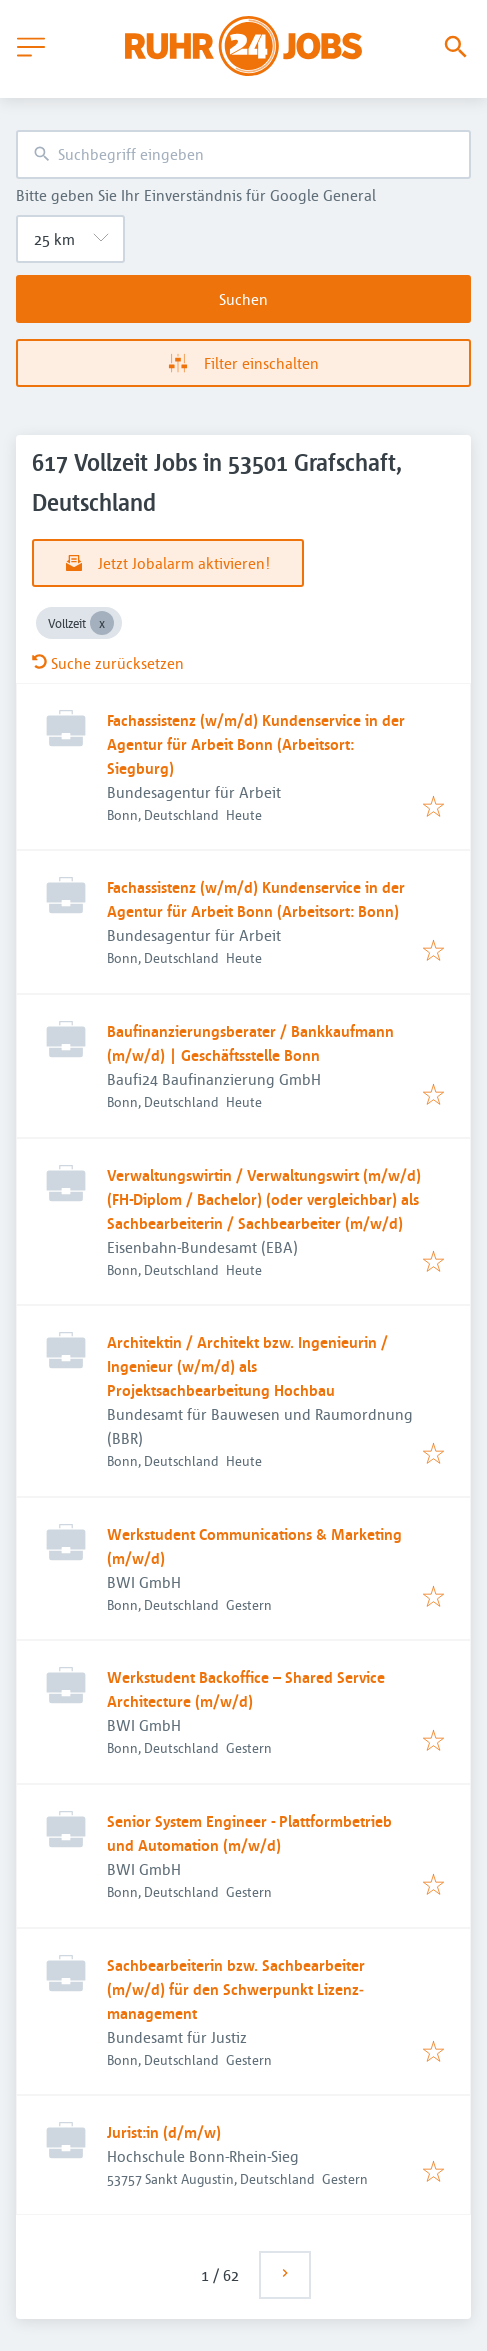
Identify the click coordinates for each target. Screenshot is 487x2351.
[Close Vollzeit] (102, 623)
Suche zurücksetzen (108, 663)
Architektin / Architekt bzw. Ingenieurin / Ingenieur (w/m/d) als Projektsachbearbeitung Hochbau (247, 1366)
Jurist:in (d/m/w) (164, 2132)
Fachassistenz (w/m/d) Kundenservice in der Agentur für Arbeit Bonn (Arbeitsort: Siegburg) (256, 744)
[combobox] (243, 154)
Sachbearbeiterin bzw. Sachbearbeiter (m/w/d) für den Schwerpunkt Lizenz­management (236, 1989)
